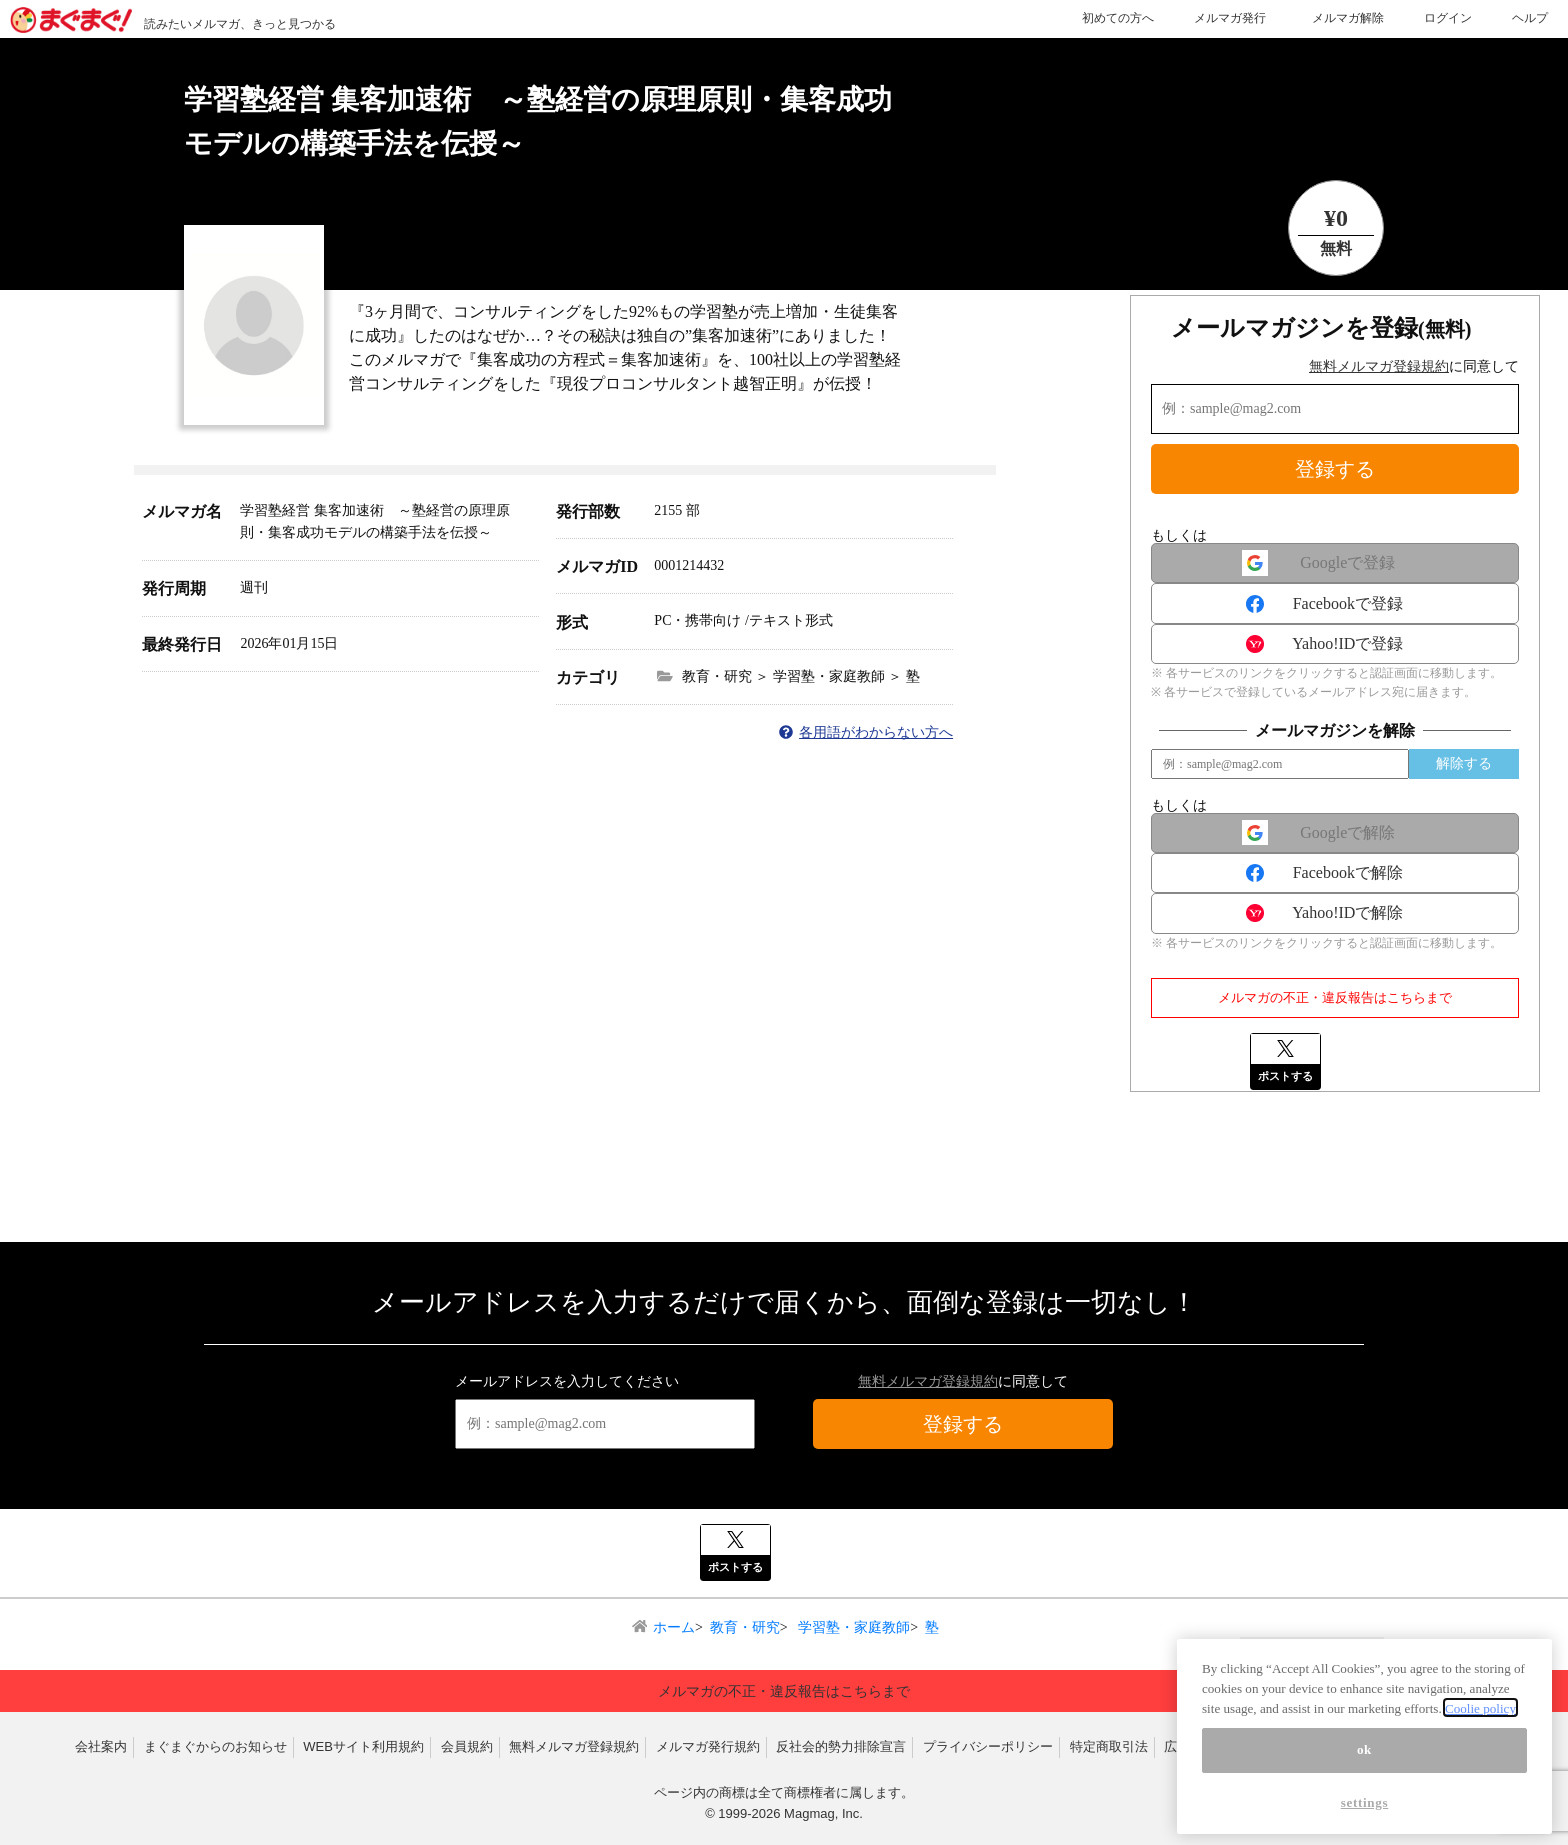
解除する (1464, 763)
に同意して (1414, 366)
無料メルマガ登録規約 (1379, 366)
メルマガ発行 (1230, 18)
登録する (1335, 469)
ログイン (1448, 18)
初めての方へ (1118, 18)
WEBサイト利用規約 (363, 1746)
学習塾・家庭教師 (853, 1627)
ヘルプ (1530, 18)
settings (1365, 1812)
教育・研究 (745, 1627)
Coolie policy (1480, 1718)
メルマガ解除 (1348, 18)
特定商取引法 (1109, 1746)
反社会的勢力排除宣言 (841, 1746)
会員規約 (467, 1746)
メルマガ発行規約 (708, 1746)
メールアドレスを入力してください (567, 1381)
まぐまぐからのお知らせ (215, 1746)
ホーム (674, 1627)
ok (1364, 1759)
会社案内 (101, 1746)
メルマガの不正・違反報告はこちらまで (1335, 997)
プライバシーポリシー (988, 1746)
